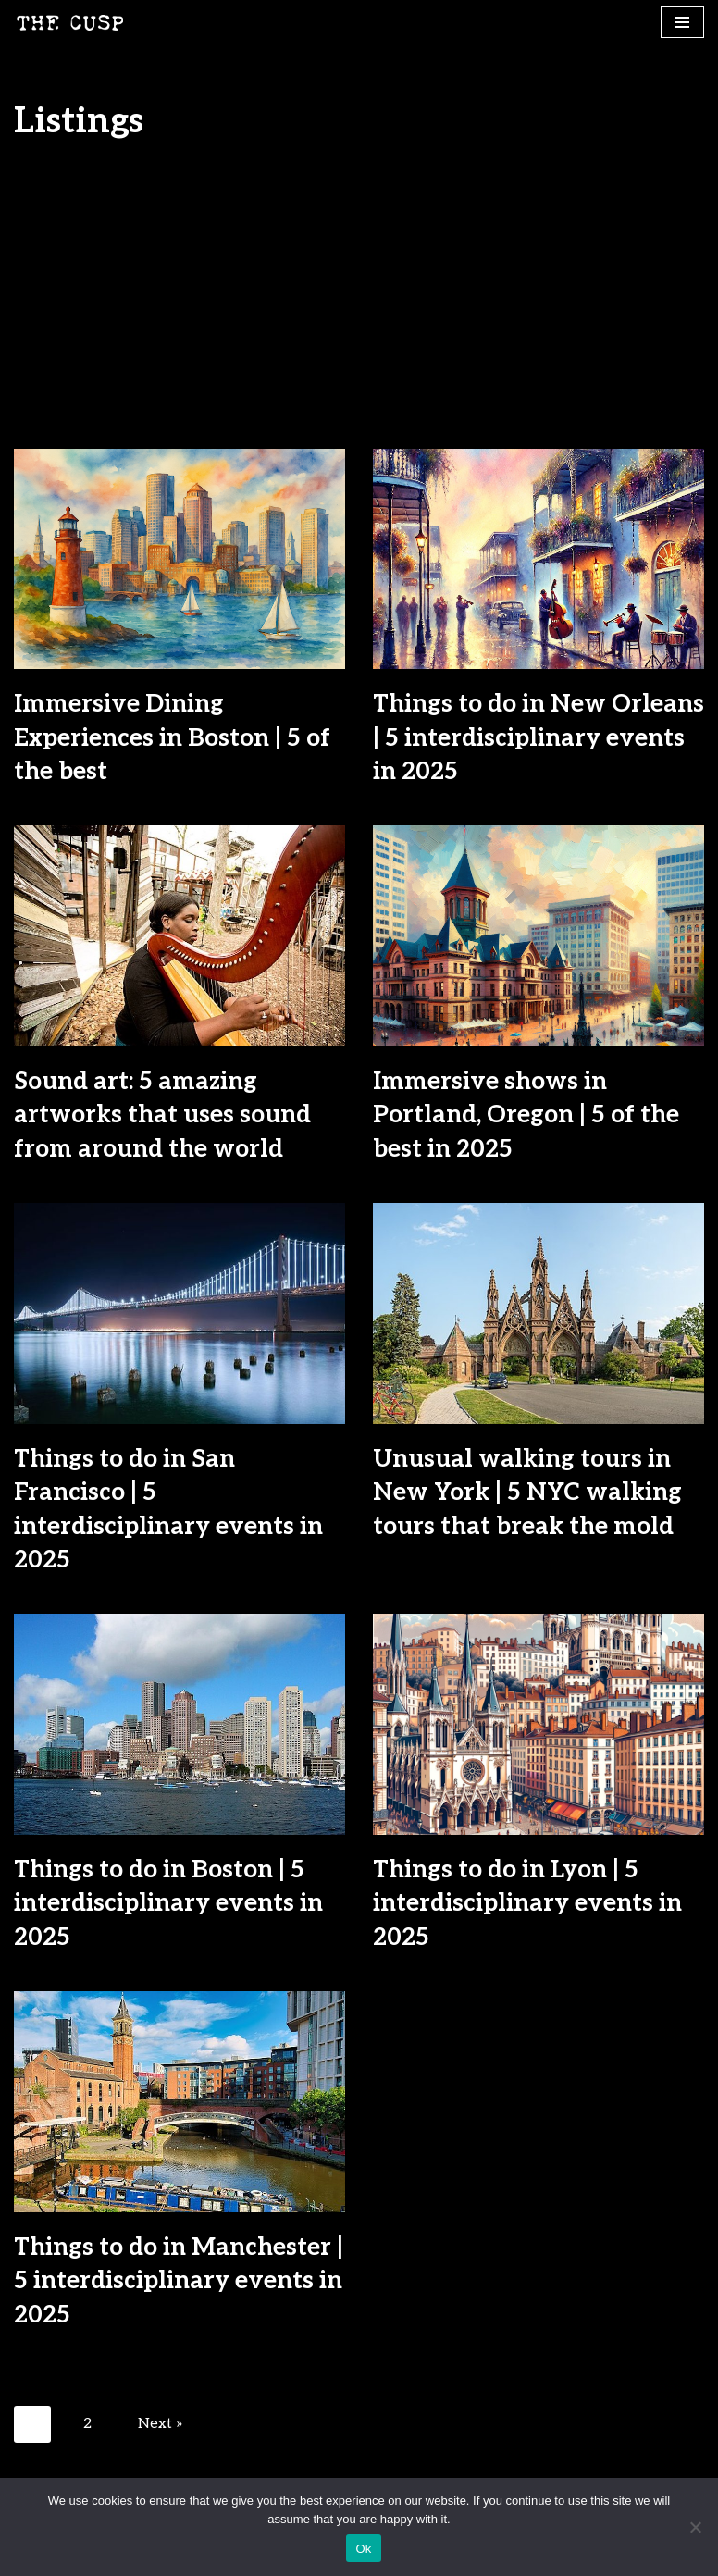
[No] (695, 2527)
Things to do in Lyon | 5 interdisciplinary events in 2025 (527, 1903)
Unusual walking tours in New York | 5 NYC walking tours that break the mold (527, 1493)
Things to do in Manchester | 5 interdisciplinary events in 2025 (178, 2281)
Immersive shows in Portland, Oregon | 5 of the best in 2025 (526, 1115)
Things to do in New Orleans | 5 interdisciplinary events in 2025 (538, 737)
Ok (363, 2549)
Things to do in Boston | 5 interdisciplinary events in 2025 (168, 1903)
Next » (160, 2424)
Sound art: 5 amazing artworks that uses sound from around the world (162, 1115)
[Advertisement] (359, 310)
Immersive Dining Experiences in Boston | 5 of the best (172, 737)
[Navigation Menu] (682, 22)
